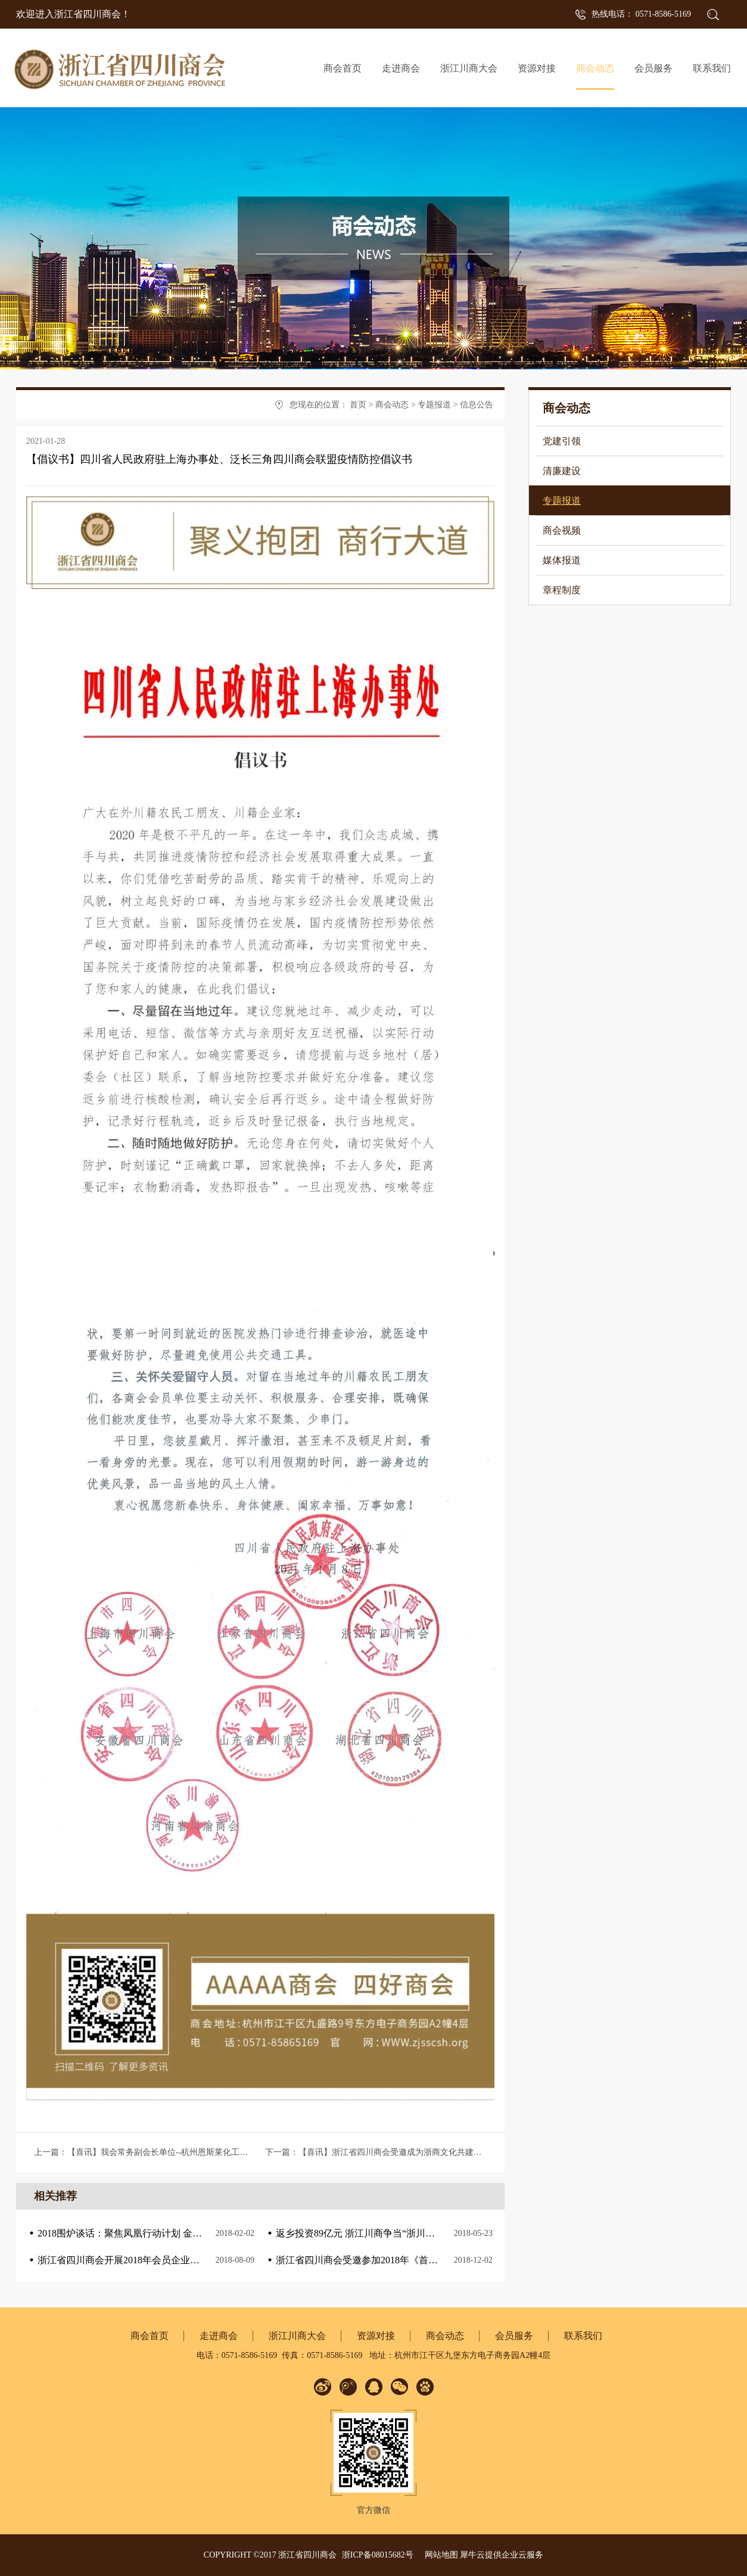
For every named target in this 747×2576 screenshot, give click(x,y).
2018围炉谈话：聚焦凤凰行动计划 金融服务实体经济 (148, 2233)
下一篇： (377, 2152)
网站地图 (439, 2554)
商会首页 (342, 68)
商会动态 (392, 404)
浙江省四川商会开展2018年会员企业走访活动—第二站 (152, 2260)
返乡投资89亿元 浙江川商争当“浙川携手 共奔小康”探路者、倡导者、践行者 (435, 2233)
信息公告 (476, 404)
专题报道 (434, 404)
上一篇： (209, 2152)
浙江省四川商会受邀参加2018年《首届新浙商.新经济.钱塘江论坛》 (416, 2260)
